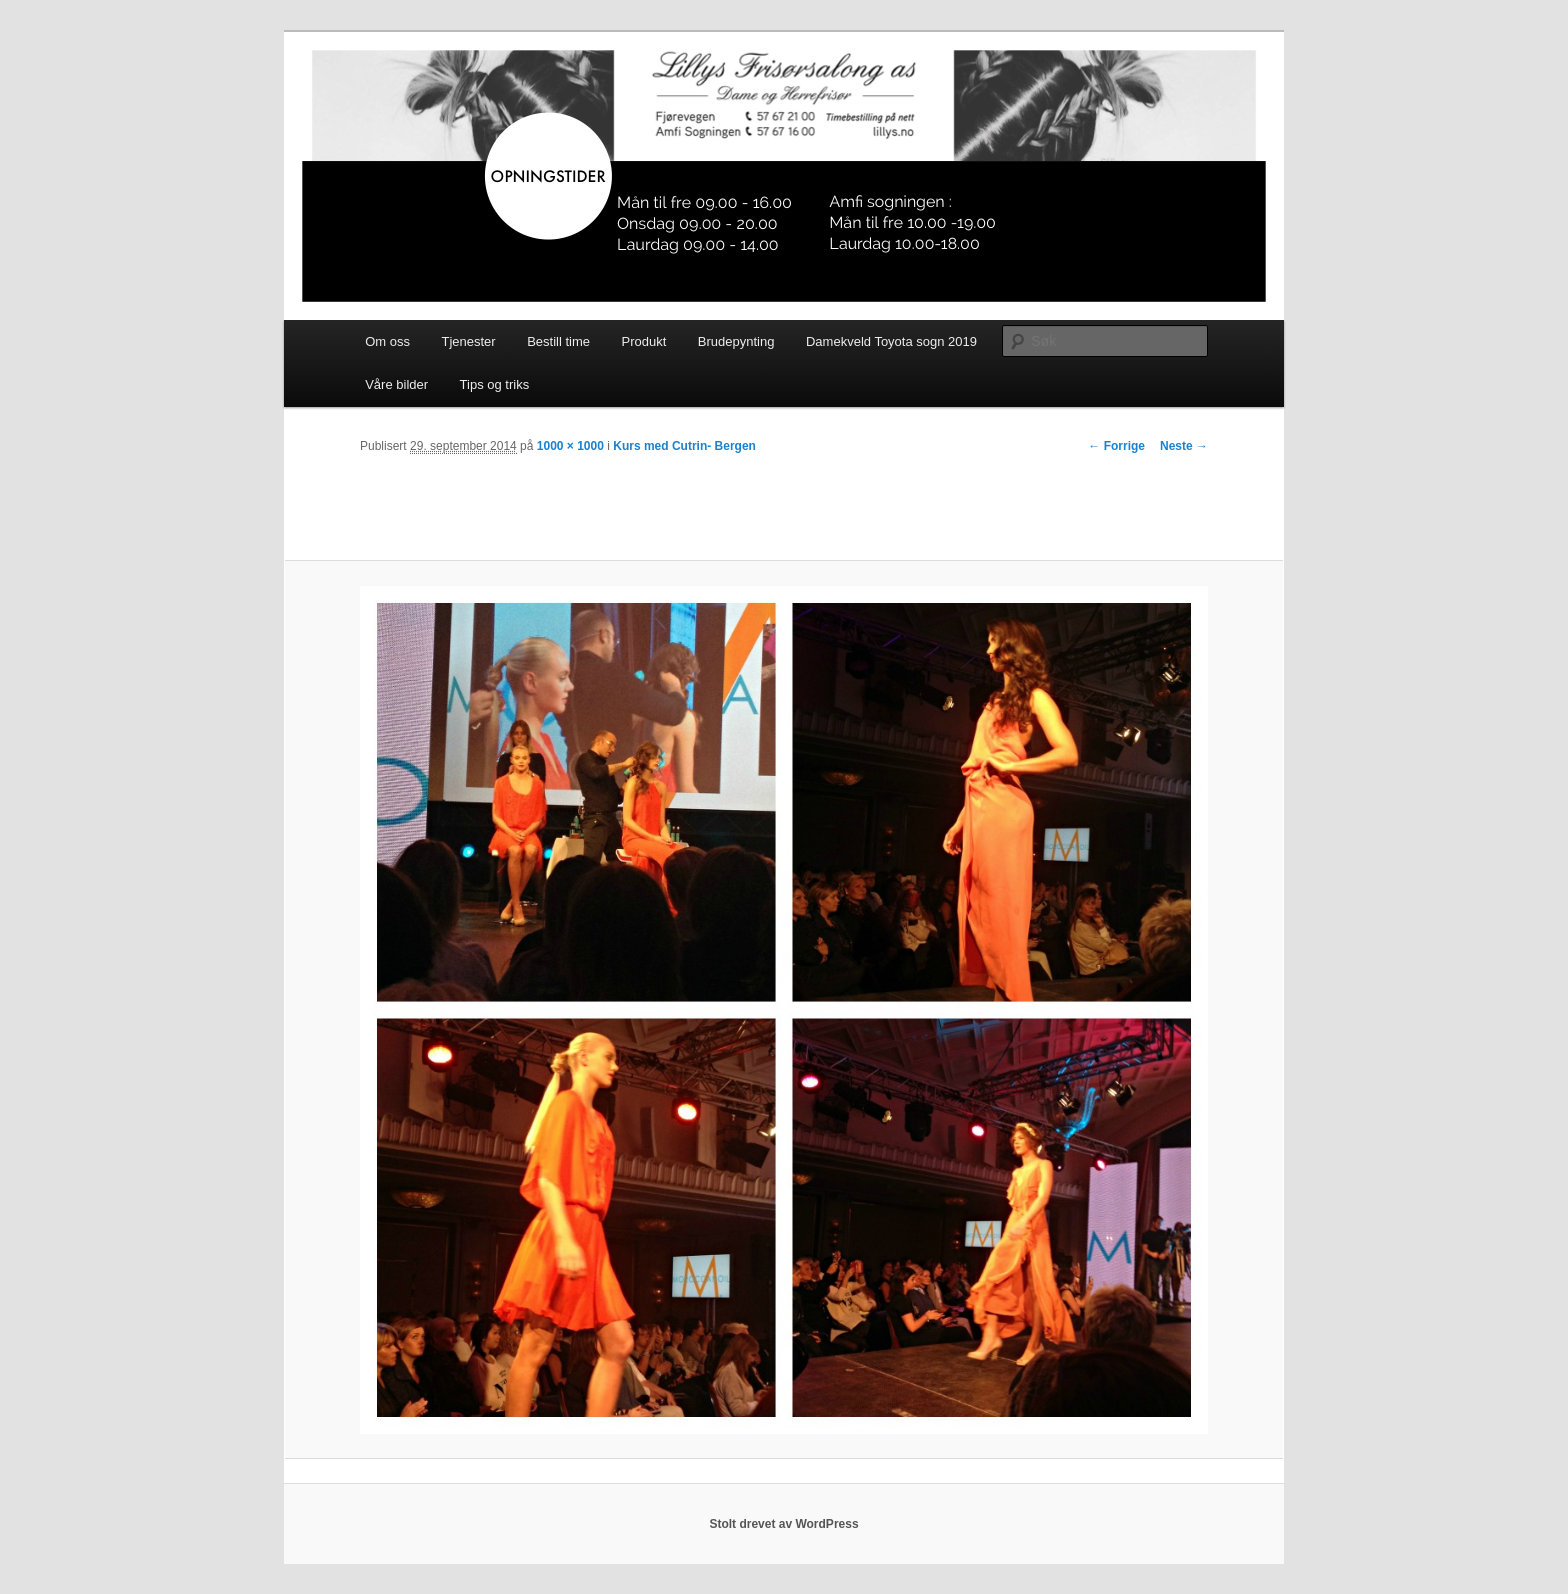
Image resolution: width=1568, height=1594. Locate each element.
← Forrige (1116, 446)
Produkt (644, 341)
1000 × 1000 (570, 446)
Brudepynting (736, 341)
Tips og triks (495, 384)
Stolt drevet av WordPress (783, 1524)
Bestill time (558, 341)
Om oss (387, 341)
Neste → (1184, 446)
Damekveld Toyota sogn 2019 (891, 341)
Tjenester (468, 341)
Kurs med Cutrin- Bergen (684, 446)
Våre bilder (396, 384)
